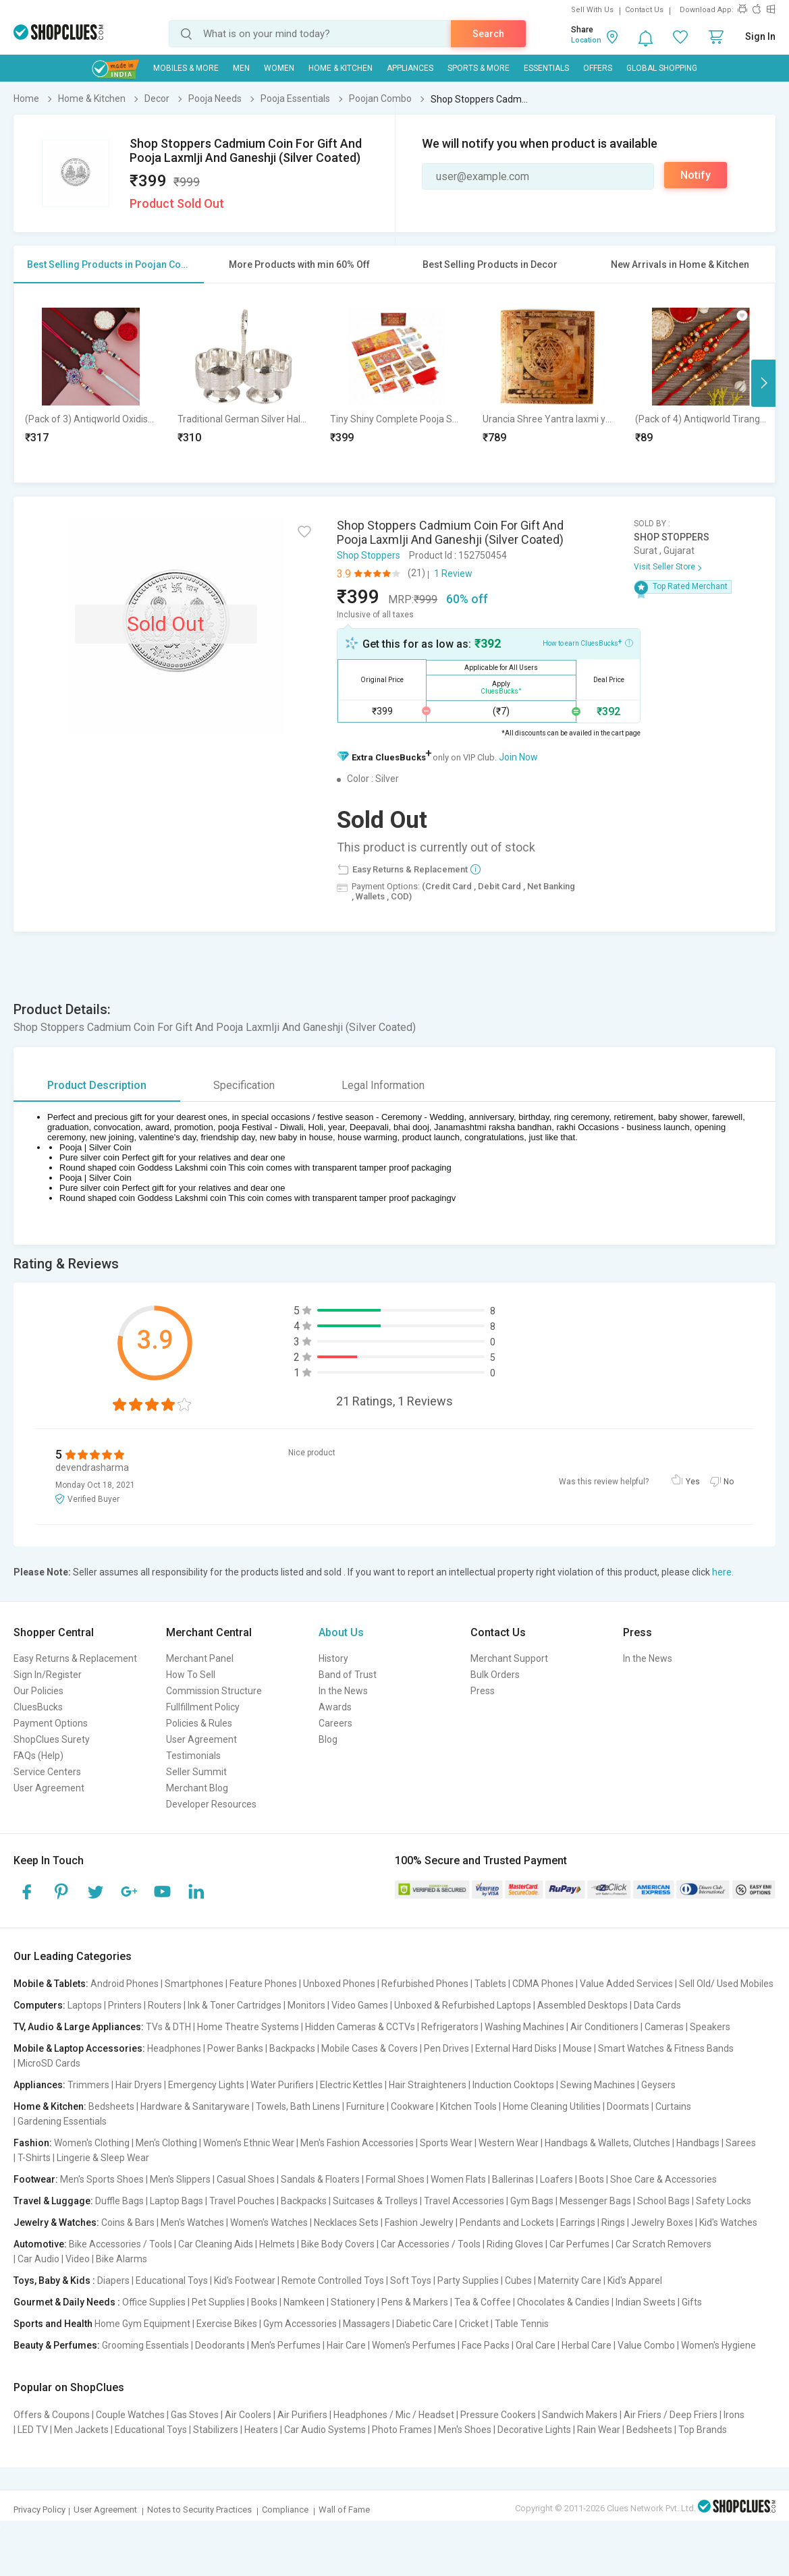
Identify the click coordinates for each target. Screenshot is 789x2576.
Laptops (84, 2005)
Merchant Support (509, 1658)
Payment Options (50, 1723)
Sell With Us (592, 9)
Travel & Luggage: (53, 2200)
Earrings (577, 2222)
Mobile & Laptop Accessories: (79, 2048)
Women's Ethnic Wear (248, 2142)
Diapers (113, 2280)
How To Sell (190, 1674)
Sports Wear (446, 2142)
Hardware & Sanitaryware (195, 2106)
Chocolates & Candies (563, 2302)
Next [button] (763, 383)
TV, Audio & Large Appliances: (78, 2026)
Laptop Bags (176, 2200)
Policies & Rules (199, 1723)
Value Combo (646, 2345)
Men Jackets (81, 2429)
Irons (734, 2414)
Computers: (39, 2005)
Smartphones (194, 1983)
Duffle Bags (119, 2200)
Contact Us (644, 9)
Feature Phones (263, 1983)
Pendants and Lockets (507, 2222)
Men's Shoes (464, 2429)
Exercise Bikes (226, 2323)
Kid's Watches (728, 2222)
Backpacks (292, 2048)
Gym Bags (531, 2200)
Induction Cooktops (513, 2084)
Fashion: (32, 2142)
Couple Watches (130, 2414)
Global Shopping (661, 68)
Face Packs (486, 2345)
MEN (241, 68)
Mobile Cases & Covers (369, 2048)
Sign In (760, 36)
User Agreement (48, 1788)
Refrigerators (450, 2026)
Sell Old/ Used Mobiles (726, 1983)
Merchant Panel (200, 1658)
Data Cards (657, 2005)
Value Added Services (626, 1983)
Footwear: (35, 2179)
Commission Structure (214, 1690)
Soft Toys (410, 2280)
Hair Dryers (138, 2084)
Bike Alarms (121, 2258)
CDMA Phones (543, 1983)
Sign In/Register (47, 1674)
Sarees (741, 2142)
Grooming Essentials (145, 2345)
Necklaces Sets (346, 2222)
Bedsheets (111, 2106)
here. (723, 1572)
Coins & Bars (128, 2222)
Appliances (410, 68)
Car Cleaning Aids (215, 2244)
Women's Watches (269, 2222)
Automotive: (40, 2244)
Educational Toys (172, 2280)
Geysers (658, 2084)
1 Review (453, 573)
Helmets (277, 2244)
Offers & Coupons (51, 2414)
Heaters (261, 2429)
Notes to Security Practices (199, 2509)
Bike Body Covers (338, 2244)
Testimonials (193, 1755)
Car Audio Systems (325, 2429)
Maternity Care (569, 2280)
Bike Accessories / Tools (120, 2244)
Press (482, 1690)
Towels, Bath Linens (298, 2106)
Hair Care (346, 2345)
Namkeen (304, 2302)
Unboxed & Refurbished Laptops (462, 2005)
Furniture (365, 2106)
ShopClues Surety (51, 1739)
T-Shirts (34, 2157)
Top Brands (702, 2429)
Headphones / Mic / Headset (393, 2414)
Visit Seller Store (664, 566)
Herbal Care (586, 2345)
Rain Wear (598, 2429)
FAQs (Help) (38, 1755)
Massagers (366, 2323)
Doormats (628, 2106)
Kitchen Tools (468, 2106)
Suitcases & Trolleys (375, 2200)
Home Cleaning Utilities (552, 2106)
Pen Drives (446, 2048)
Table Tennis (522, 2323)
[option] (90, 382)
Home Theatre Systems (248, 2026)
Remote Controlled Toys (332, 2280)
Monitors (306, 2005)
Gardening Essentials (62, 2121)
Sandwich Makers (580, 2414)
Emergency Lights (206, 2084)
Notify (695, 175)
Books (264, 2302)
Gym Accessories (300, 2323)
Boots (591, 2179)
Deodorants (220, 2345)
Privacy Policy (39, 2509)
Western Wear (509, 2142)
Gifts (692, 2302)
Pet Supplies (218, 2302)
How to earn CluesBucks (588, 642)
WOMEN (279, 68)
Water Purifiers (282, 2084)
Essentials (546, 68)
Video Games (359, 2005)
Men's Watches (192, 2222)
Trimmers (88, 2084)
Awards (335, 1707)
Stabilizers (215, 2429)
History (333, 1658)
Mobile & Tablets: (50, 1983)
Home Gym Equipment (142, 2323)
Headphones (174, 2048)
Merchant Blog (197, 1788)
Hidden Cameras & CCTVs (360, 2026)
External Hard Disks (516, 2048)
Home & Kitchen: (49, 2106)
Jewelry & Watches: (56, 2222)
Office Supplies (154, 2302)
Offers (597, 68)
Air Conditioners (604, 2026)
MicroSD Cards (49, 2063)
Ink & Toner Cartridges (234, 2005)
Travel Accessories (464, 2200)
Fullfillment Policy (203, 1707)
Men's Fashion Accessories (357, 2142)
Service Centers (47, 1771)
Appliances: (39, 2084)
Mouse (577, 2048)
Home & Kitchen (340, 68)
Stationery (353, 2302)
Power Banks (235, 2048)
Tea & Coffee (482, 2302)
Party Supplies (468, 2280)
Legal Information (383, 1085)
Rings (613, 2222)
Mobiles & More (186, 68)
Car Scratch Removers (663, 2244)
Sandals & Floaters (320, 2179)
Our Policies (38, 1690)
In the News (343, 1690)
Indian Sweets (646, 2302)
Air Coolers (248, 2414)
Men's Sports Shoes (102, 2179)
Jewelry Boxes (662, 2222)
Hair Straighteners (427, 2084)
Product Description (96, 1085)
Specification (244, 1085)
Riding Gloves (515, 2244)
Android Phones (124, 1983)
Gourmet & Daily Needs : (66, 2302)
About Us (341, 1632)
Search (488, 33)
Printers (125, 2005)
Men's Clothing (166, 2142)
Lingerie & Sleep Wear (103, 2157)
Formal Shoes (395, 2179)
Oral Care (535, 2345)
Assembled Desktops (582, 2005)
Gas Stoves (195, 2414)
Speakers (710, 2026)
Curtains (673, 2106)
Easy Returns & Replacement (75, 1658)
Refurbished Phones (424, 1983)
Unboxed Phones (339, 1983)
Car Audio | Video (54, 2258)
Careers (335, 1723)
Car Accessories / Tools (431, 2244)
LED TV (33, 2429)
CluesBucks (38, 1707)
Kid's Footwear (244, 2280)
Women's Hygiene (718, 2345)
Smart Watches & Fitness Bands (666, 2048)
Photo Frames (402, 2429)
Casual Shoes (246, 2179)
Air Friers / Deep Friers (670, 2414)
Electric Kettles (351, 2084)
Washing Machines (524, 2026)
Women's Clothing (92, 2142)
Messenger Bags (595, 2200)
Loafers (556, 2179)
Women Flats (458, 2179)
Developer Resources (211, 1804)
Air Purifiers (302, 2414)
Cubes (518, 2280)
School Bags (663, 2200)
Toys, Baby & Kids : (54, 2280)
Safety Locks (723, 2200)
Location (586, 40)
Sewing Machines (597, 2084)
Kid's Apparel (634, 2280)
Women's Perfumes (414, 2345)
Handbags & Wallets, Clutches (607, 2142)
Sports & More (478, 68)
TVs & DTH (168, 2026)
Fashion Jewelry (419, 2222)
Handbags (697, 2142)
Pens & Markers (414, 2302)
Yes (693, 1481)
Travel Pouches (242, 2200)
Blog (328, 1739)
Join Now (518, 757)
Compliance (285, 2509)
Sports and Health (52, 2323)
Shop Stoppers (368, 555)
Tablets (490, 1983)
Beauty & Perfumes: (56, 2345)
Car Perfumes (579, 2244)
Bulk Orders (495, 1674)
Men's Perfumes (286, 2345)
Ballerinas (513, 2179)
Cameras (664, 2026)
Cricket (474, 2323)
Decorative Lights (534, 2429)
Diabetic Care (424, 2323)
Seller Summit (196, 1771)
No (729, 1481)
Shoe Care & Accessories (663, 2179)
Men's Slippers (180, 2179)
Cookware (412, 2106)
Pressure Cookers (498, 2414)
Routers (165, 2005)
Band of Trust (348, 1674)
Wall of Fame (344, 2509)
